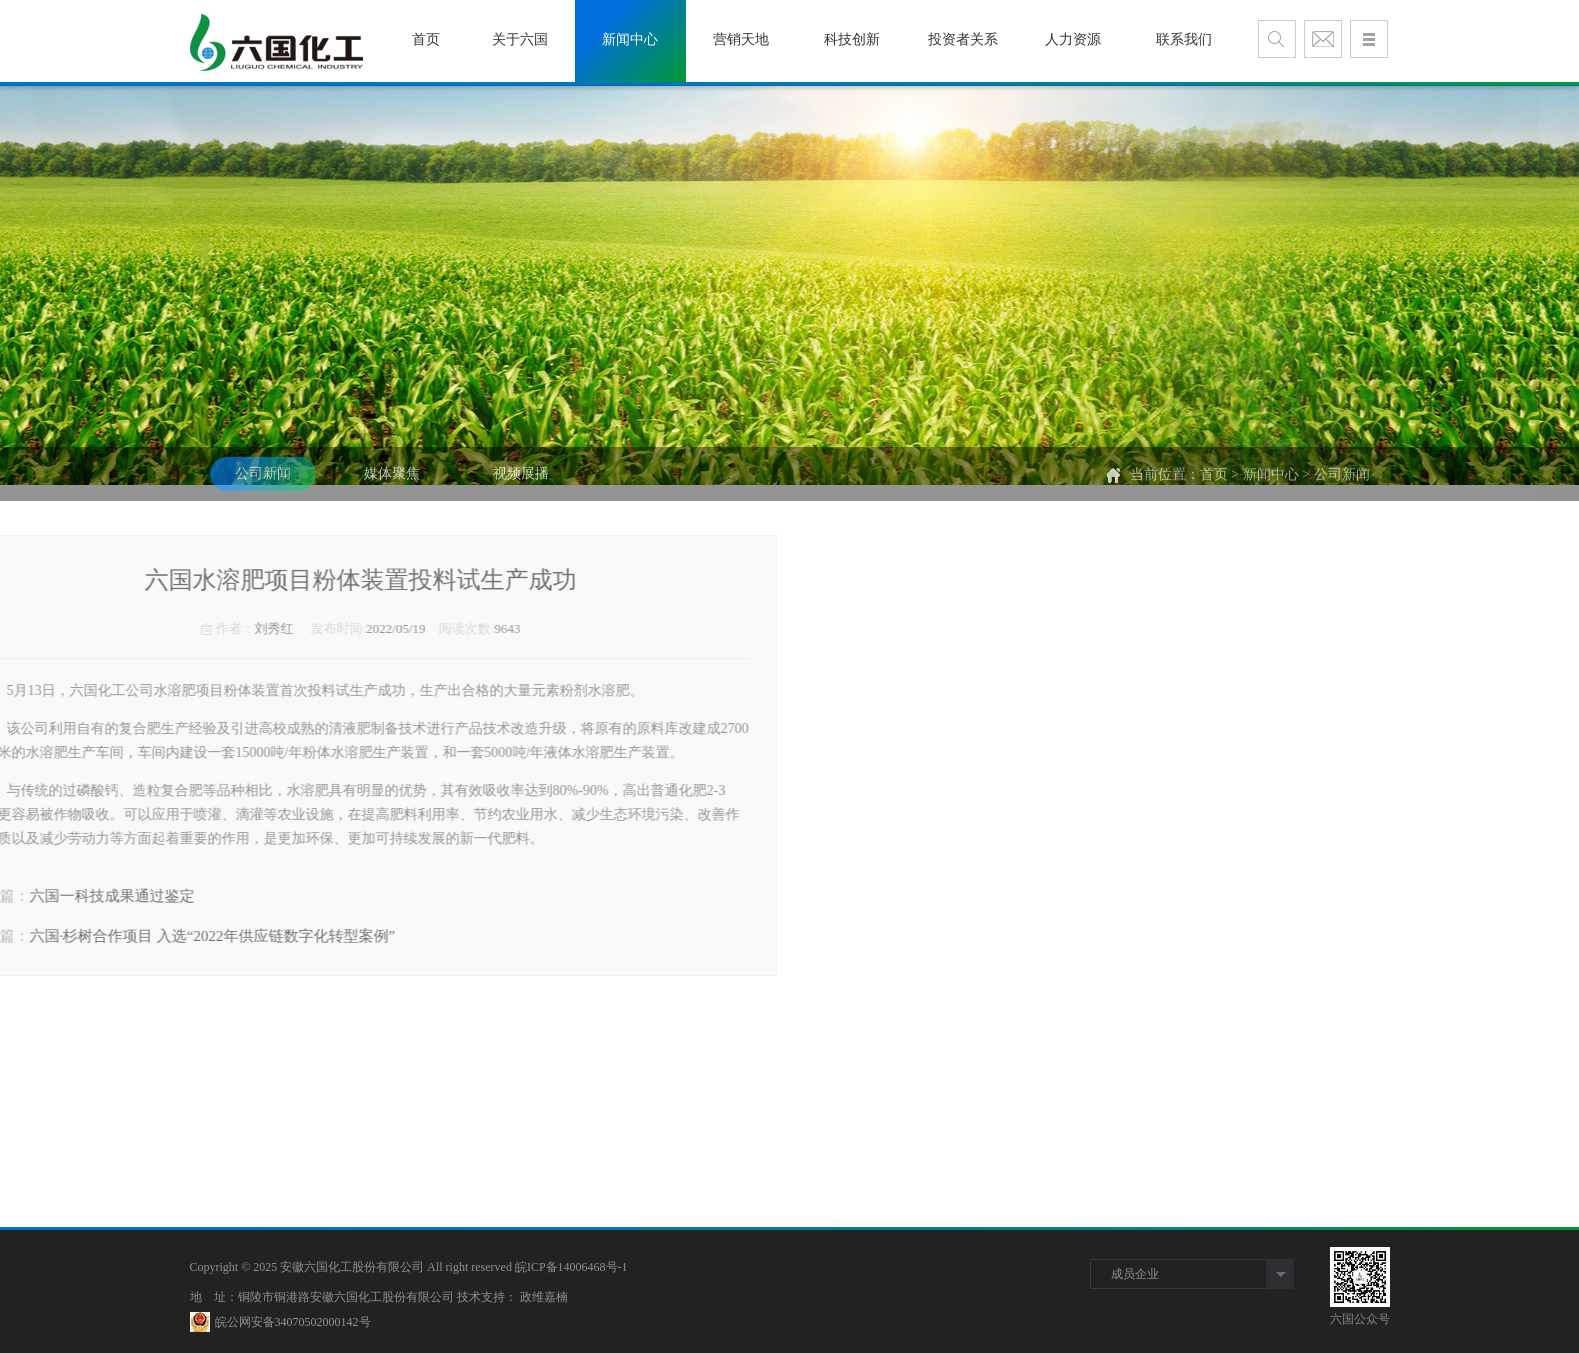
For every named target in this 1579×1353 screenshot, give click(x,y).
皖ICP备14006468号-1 (571, 1267)
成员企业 (1135, 1274)
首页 (1214, 488)
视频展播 (521, 487)
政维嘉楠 (544, 1297)
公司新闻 (263, 487)
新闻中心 (1271, 488)
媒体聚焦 (392, 487)
